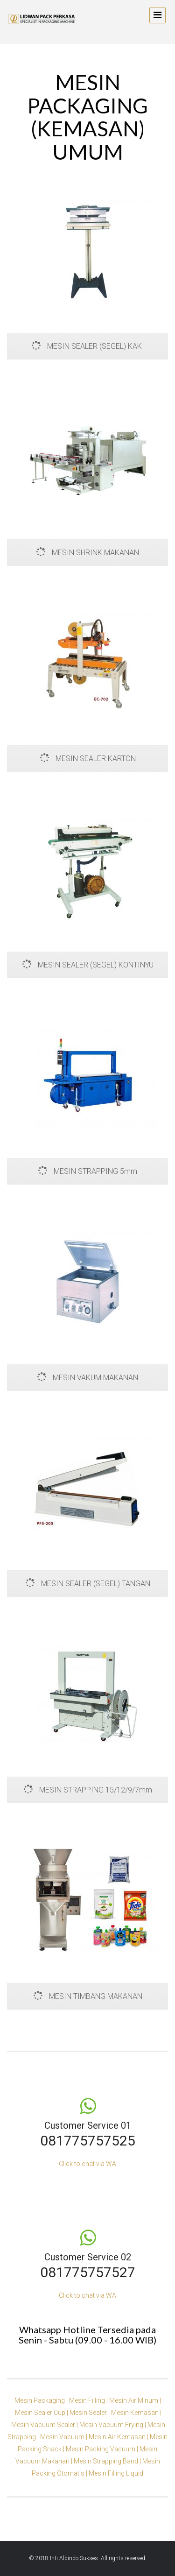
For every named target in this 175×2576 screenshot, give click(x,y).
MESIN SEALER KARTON (88, 758)
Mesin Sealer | (90, 2412)
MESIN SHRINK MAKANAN (87, 552)
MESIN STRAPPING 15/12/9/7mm (87, 1790)
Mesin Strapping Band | (108, 2461)
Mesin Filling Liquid (116, 2473)
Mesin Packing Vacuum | (103, 2449)
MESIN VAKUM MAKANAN (87, 1377)
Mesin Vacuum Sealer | (45, 2424)
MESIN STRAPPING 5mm (87, 1171)
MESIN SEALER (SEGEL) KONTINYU (88, 964)
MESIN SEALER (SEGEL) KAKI (87, 346)
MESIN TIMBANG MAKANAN (87, 1996)
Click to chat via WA (87, 2163)
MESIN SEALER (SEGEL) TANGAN (87, 1583)
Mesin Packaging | (41, 2400)
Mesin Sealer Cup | (42, 2412)
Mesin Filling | (89, 2400)
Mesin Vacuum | (64, 2437)
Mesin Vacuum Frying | (113, 2424)
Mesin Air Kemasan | (119, 2437)
